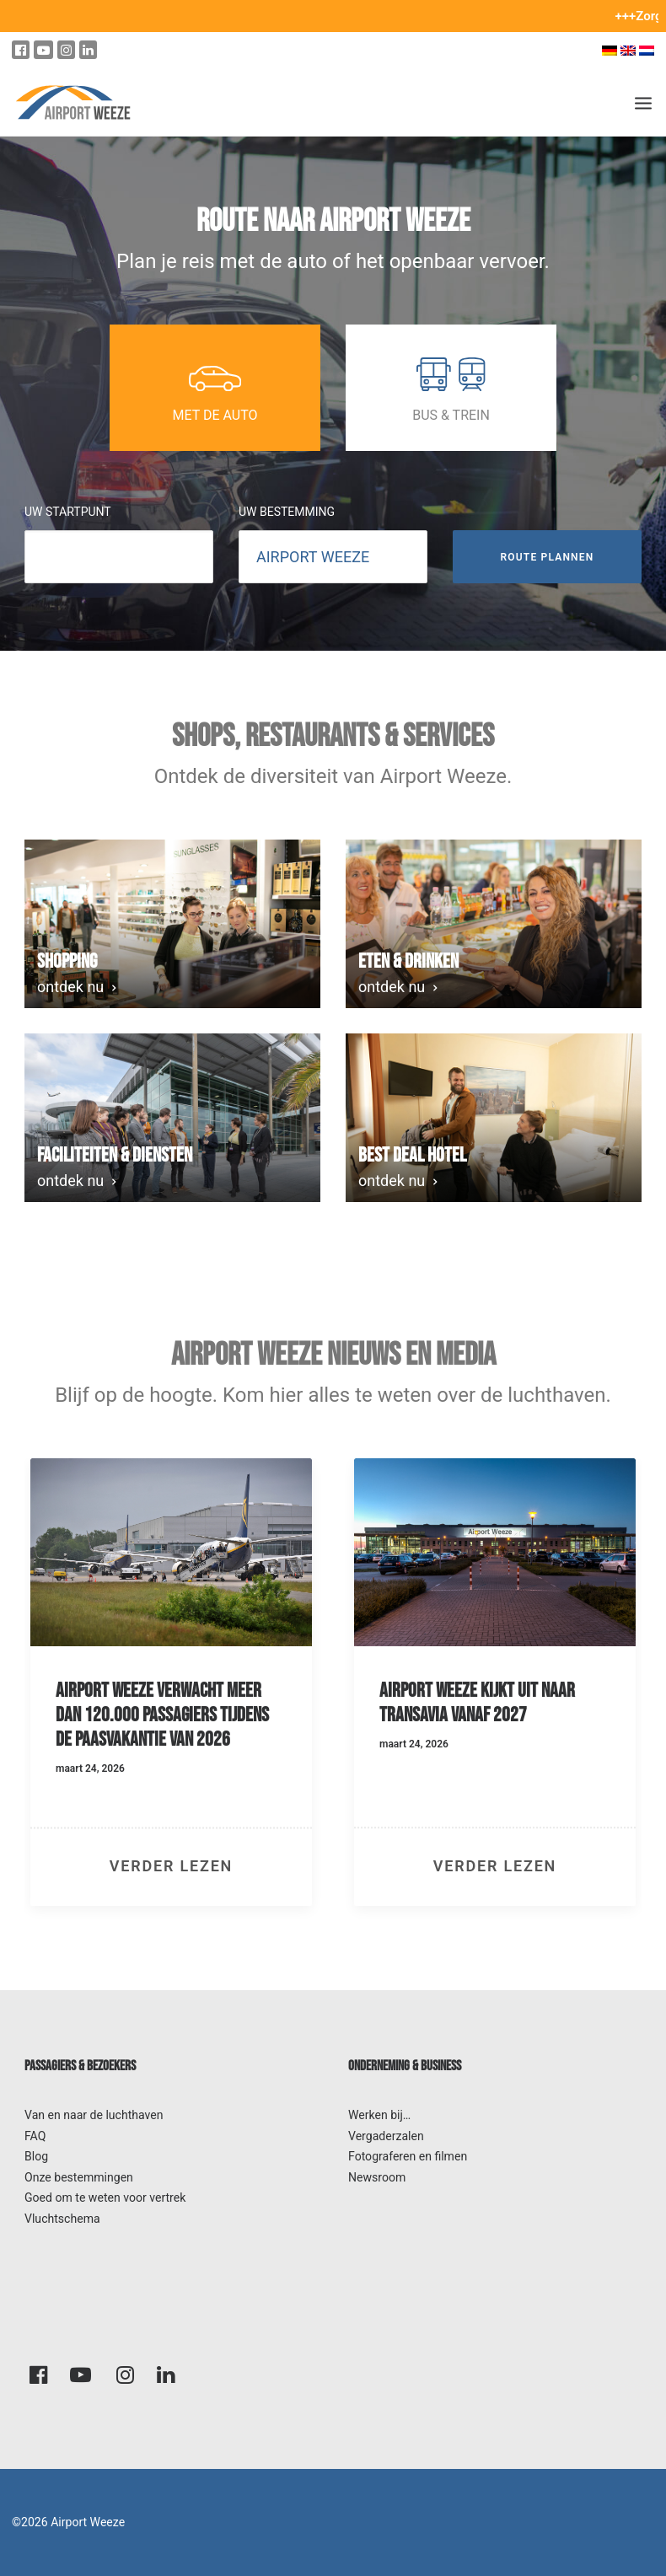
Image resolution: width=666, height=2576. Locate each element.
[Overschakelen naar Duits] (609, 50)
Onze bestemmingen (78, 2177)
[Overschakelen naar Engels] (628, 50)
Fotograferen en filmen (407, 2156)
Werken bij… (379, 2115)
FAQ (35, 2136)
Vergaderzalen (386, 2136)
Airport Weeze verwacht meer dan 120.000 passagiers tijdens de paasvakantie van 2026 (162, 1715)
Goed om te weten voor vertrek (104, 2197)
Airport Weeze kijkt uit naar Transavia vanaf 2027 (477, 1702)
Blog (36, 2156)
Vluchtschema (62, 2218)
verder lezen (171, 1866)
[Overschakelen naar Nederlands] (648, 50)
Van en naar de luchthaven (94, 2115)
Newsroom (377, 2177)
